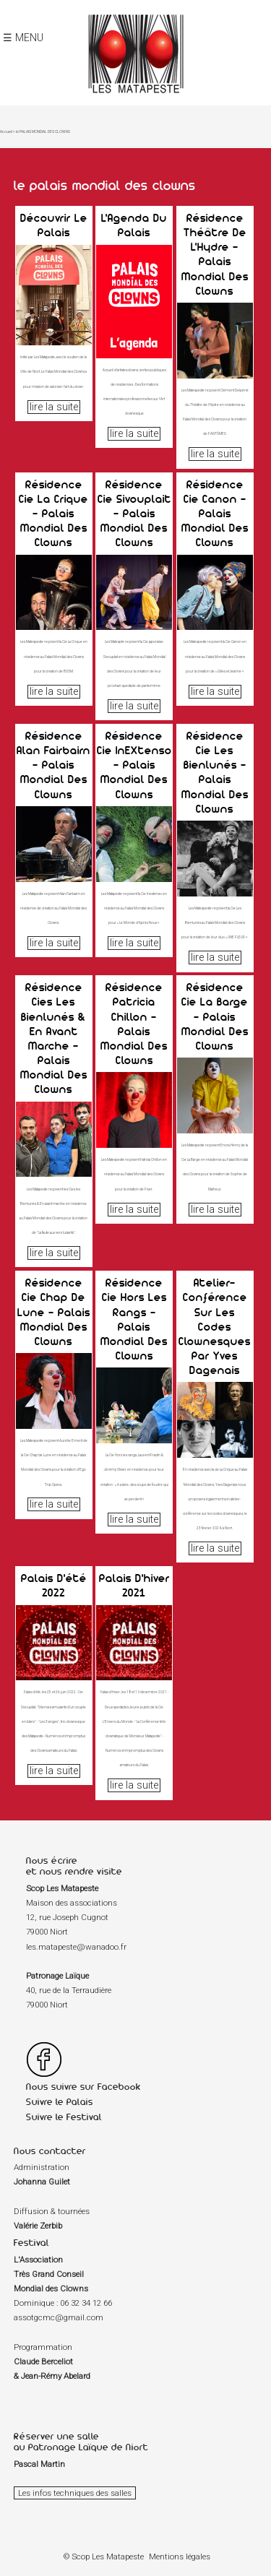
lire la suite (54, 407)
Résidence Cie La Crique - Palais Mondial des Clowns (53, 513)
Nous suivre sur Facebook (83, 2086)
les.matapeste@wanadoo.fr (76, 1947)
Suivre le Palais (59, 2101)
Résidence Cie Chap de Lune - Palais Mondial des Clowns (53, 1311)
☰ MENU (23, 38)
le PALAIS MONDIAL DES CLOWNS (43, 131)
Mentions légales (179, 2556)
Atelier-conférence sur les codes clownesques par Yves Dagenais (214, 1326)
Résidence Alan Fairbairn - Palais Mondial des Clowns (53, 764)
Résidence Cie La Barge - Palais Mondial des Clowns (215, 1016)
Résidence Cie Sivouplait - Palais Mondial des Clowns (134, 513)
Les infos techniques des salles (75, 2493)
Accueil (6, 131)
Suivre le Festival (64, 2117)
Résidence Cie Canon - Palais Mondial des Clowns (215, 513)
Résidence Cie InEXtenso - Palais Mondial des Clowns (134, 764)
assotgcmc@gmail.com (58, 2317)
